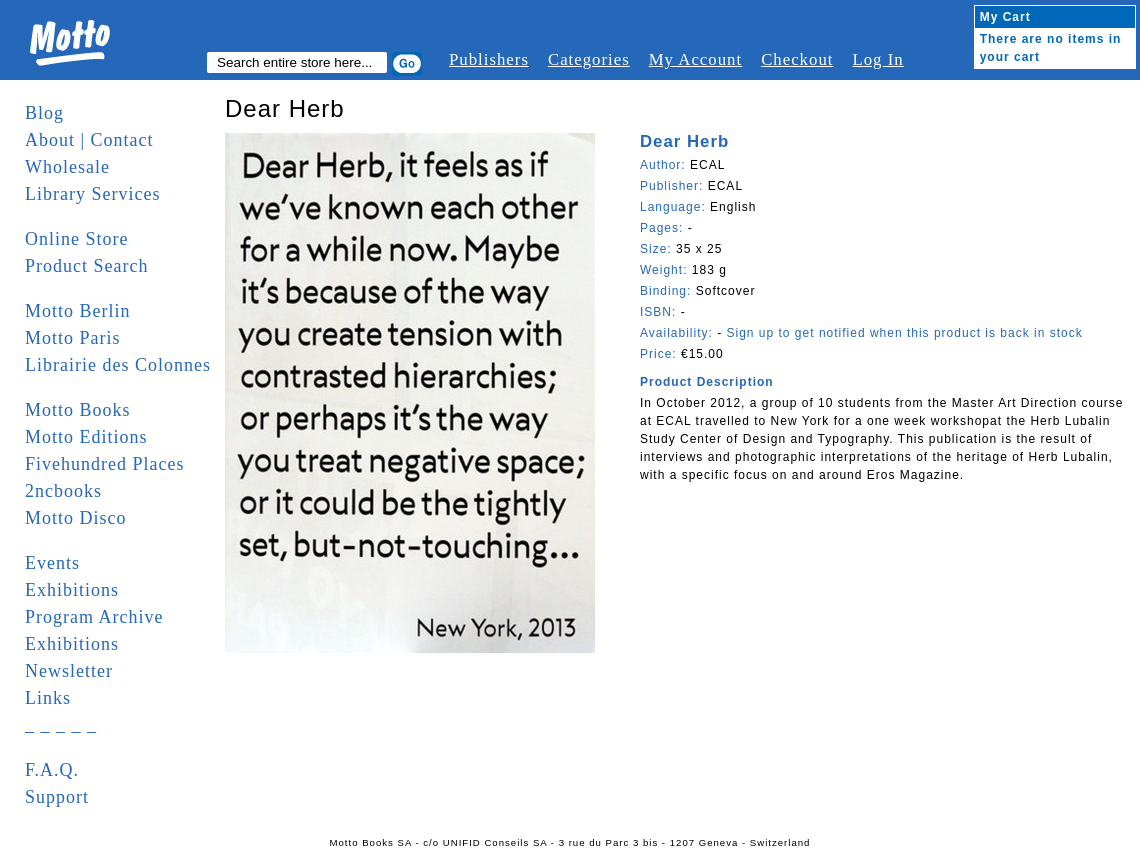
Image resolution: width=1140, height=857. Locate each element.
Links (48, 698)
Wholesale (67, 167)
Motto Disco (76, 518)
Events (52, 563)
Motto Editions (86, 437)
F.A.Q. (52, 770)
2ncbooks (63, 491)
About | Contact (89, 140)
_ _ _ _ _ (61, 725)
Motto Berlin (78, 311)
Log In (877, 59)
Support (57, 797)
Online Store (77, 239)
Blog (44, 113)
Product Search (86, 266)
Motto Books (78, 410)
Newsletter (69, 671)
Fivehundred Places (104, 464)
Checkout (797, 59)
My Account (695, 59)
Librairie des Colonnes (118, 365)
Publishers (489, 59)
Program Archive (94, 617)
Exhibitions (72, 590)
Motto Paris (73, 338)
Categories (589, 59)
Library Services (92, 194)
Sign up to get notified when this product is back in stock (904, 333)
